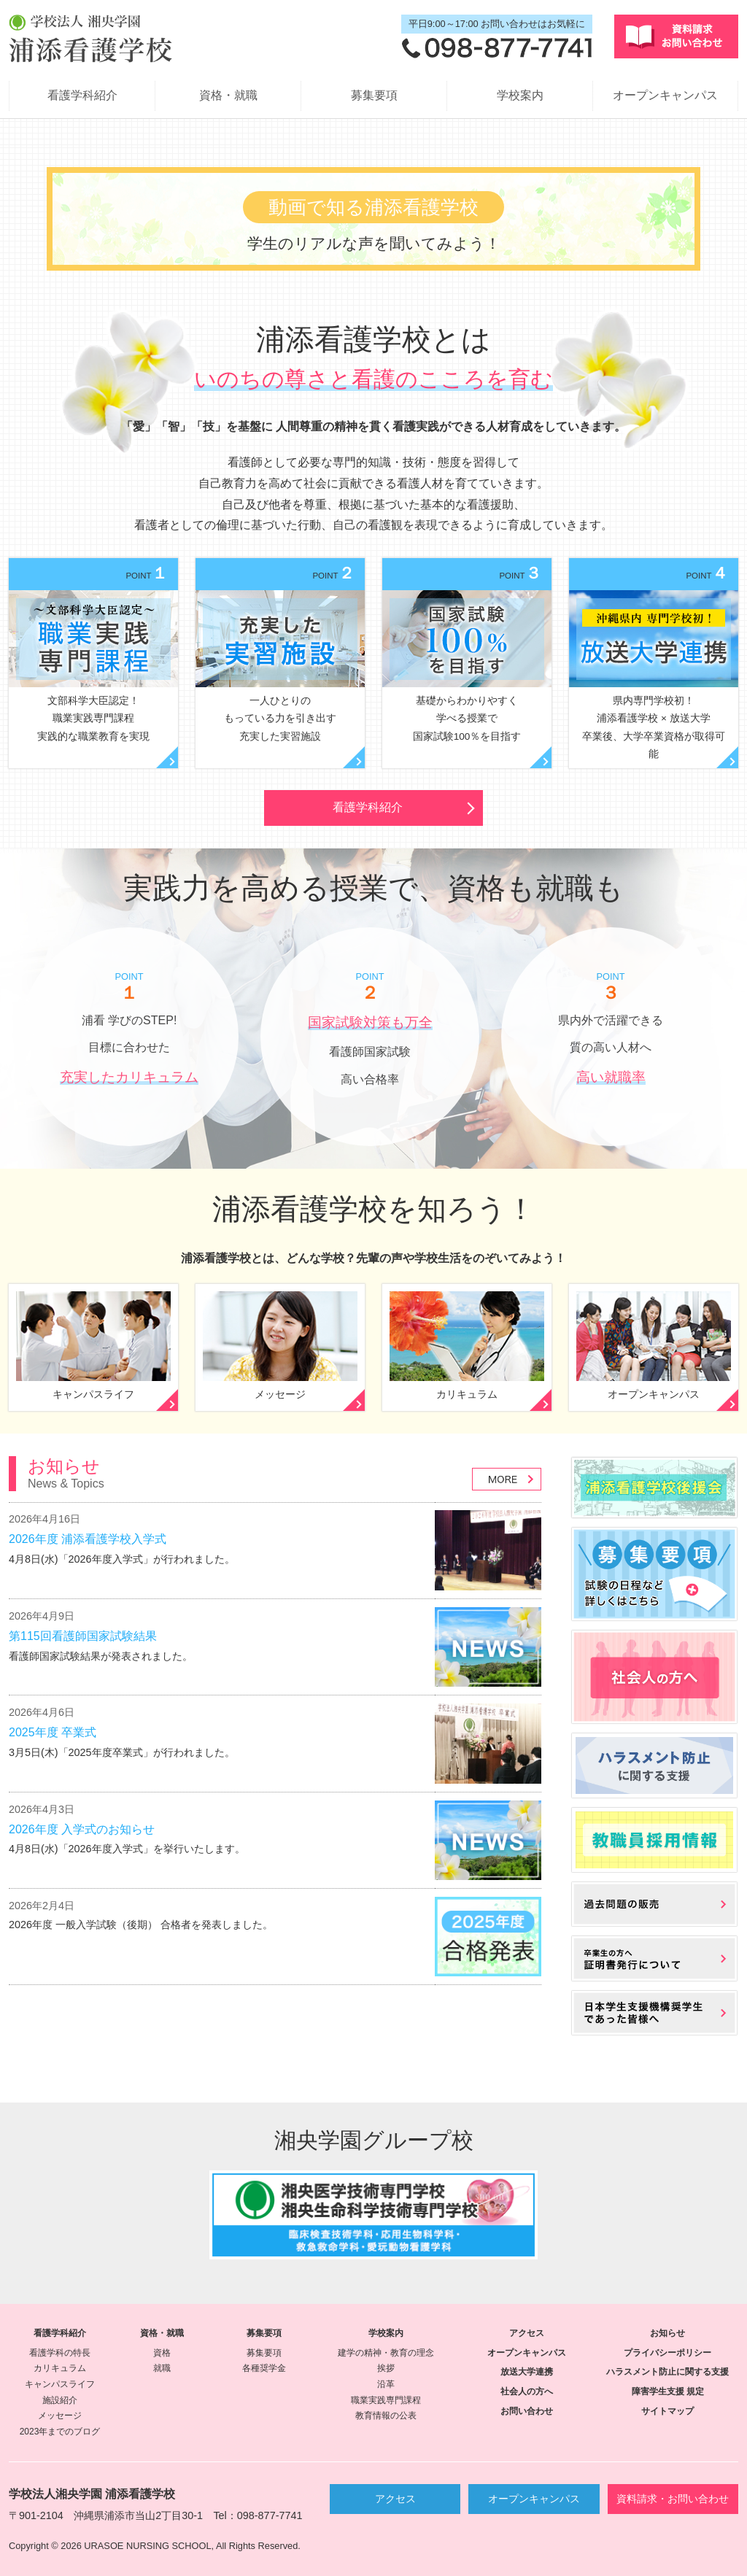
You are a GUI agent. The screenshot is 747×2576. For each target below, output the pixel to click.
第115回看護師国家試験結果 (83, 1636)
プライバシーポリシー (667, 2353)
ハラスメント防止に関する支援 (667, 2372)
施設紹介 (59, 2400)
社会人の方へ (526, 2391)
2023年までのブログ (60, 2431)
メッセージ (60, 2415)
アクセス (526, 2333)
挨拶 (386, 2368)
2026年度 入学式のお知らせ (82, 1829)
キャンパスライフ (60, 2384)
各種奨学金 (264, 2368)
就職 (162, 2368)
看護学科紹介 (82, 95)
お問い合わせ (526, 2411)
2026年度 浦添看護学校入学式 (87, 1539)
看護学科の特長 (59, 2353)
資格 (162, 2353)
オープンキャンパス (665, 95)
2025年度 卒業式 (52, 1732)
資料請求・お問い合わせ (672, 2499)
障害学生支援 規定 (668, 2391)
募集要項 (374, 95)
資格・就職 (228, 95)
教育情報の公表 (386, 2415)
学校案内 (520, 95)
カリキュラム (60, 2368)
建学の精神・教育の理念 (386, 2353)
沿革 (386, 2384)
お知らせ (667, 2333)
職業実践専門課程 (386, 2400)
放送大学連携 (526, 2372)
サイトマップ (667, 2411)
